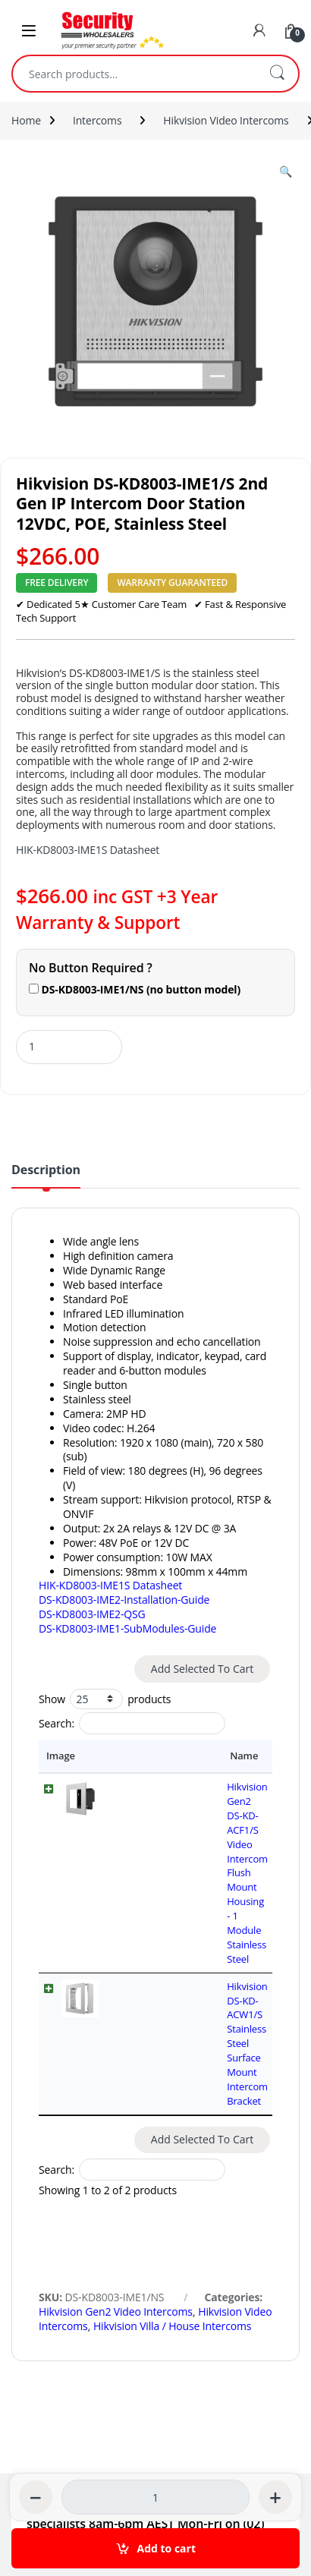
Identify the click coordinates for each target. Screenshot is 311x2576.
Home (26, 120)
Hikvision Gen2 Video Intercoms (116, 2082)
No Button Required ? (90, 968)
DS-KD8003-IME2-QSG (92, 1614)
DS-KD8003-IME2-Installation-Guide (124, 1599)
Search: (132, 1723)
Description (45, 1171)
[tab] (45, 1176)
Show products (105, 1699)
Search (277, 73)
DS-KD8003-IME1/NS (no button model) (134, 989)
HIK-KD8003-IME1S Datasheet (87, 849)
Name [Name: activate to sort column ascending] (129, 1755)
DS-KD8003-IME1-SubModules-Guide (127, 1628)
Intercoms (97, 120)
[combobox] (134, 73)
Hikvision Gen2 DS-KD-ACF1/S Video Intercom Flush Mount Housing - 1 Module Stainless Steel (188, 1801)
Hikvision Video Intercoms (225, 120)
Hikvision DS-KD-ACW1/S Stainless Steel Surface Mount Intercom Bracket (187, 1857)
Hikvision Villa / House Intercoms (172, 2096)
